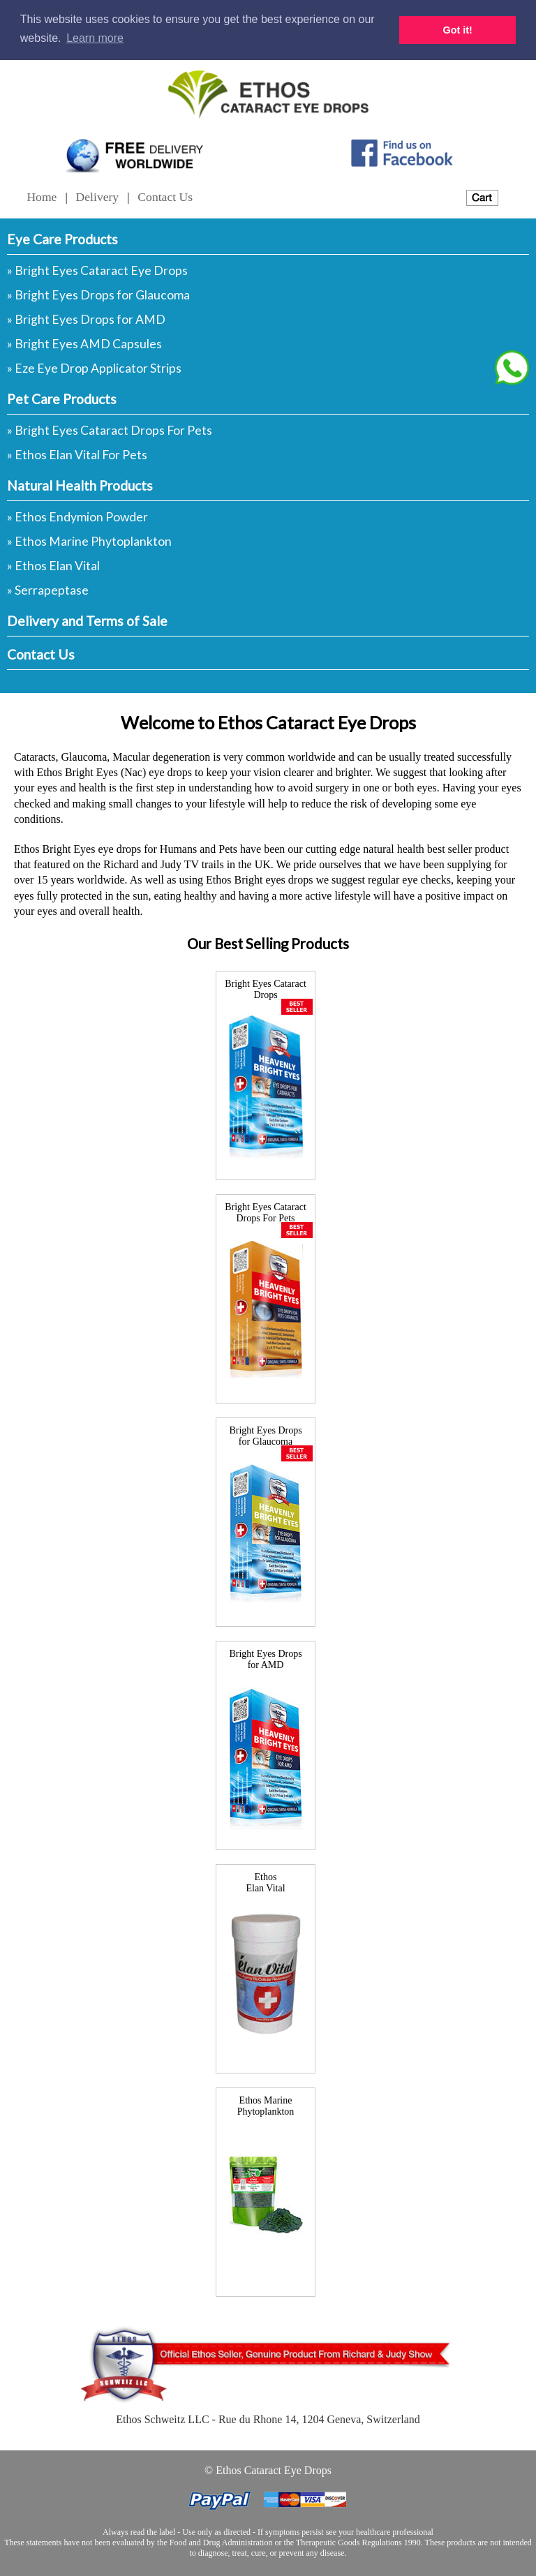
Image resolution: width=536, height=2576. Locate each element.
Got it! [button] (457, 30)
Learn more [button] (95, 38)
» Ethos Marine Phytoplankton (89, 541)
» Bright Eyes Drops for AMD (86, 319)
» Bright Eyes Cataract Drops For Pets (109, 430)
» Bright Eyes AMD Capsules (84, 343)
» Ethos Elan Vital (53, 565)
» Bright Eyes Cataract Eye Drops (97, 270)
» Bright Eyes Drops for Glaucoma (98, 295)
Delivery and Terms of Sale (87, 621)
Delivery (97, 197)
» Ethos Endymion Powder (77, 516)
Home (42, 197)
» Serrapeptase (48, 590)
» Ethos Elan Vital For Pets (77, 454)
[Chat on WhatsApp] (511, 367)
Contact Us (165, 197)
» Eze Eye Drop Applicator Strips (94, 368)
